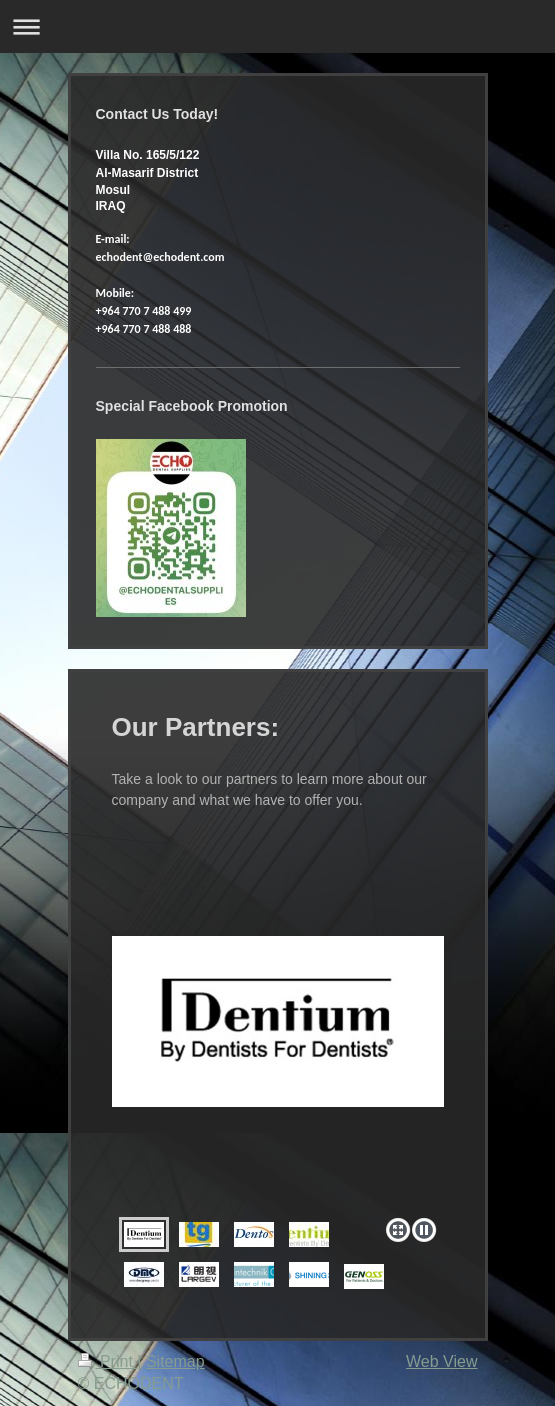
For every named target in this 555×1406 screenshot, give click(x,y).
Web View (441, 1361)
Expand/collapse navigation (277, 26)
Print (108, 1361)
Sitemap (175, 1361)
